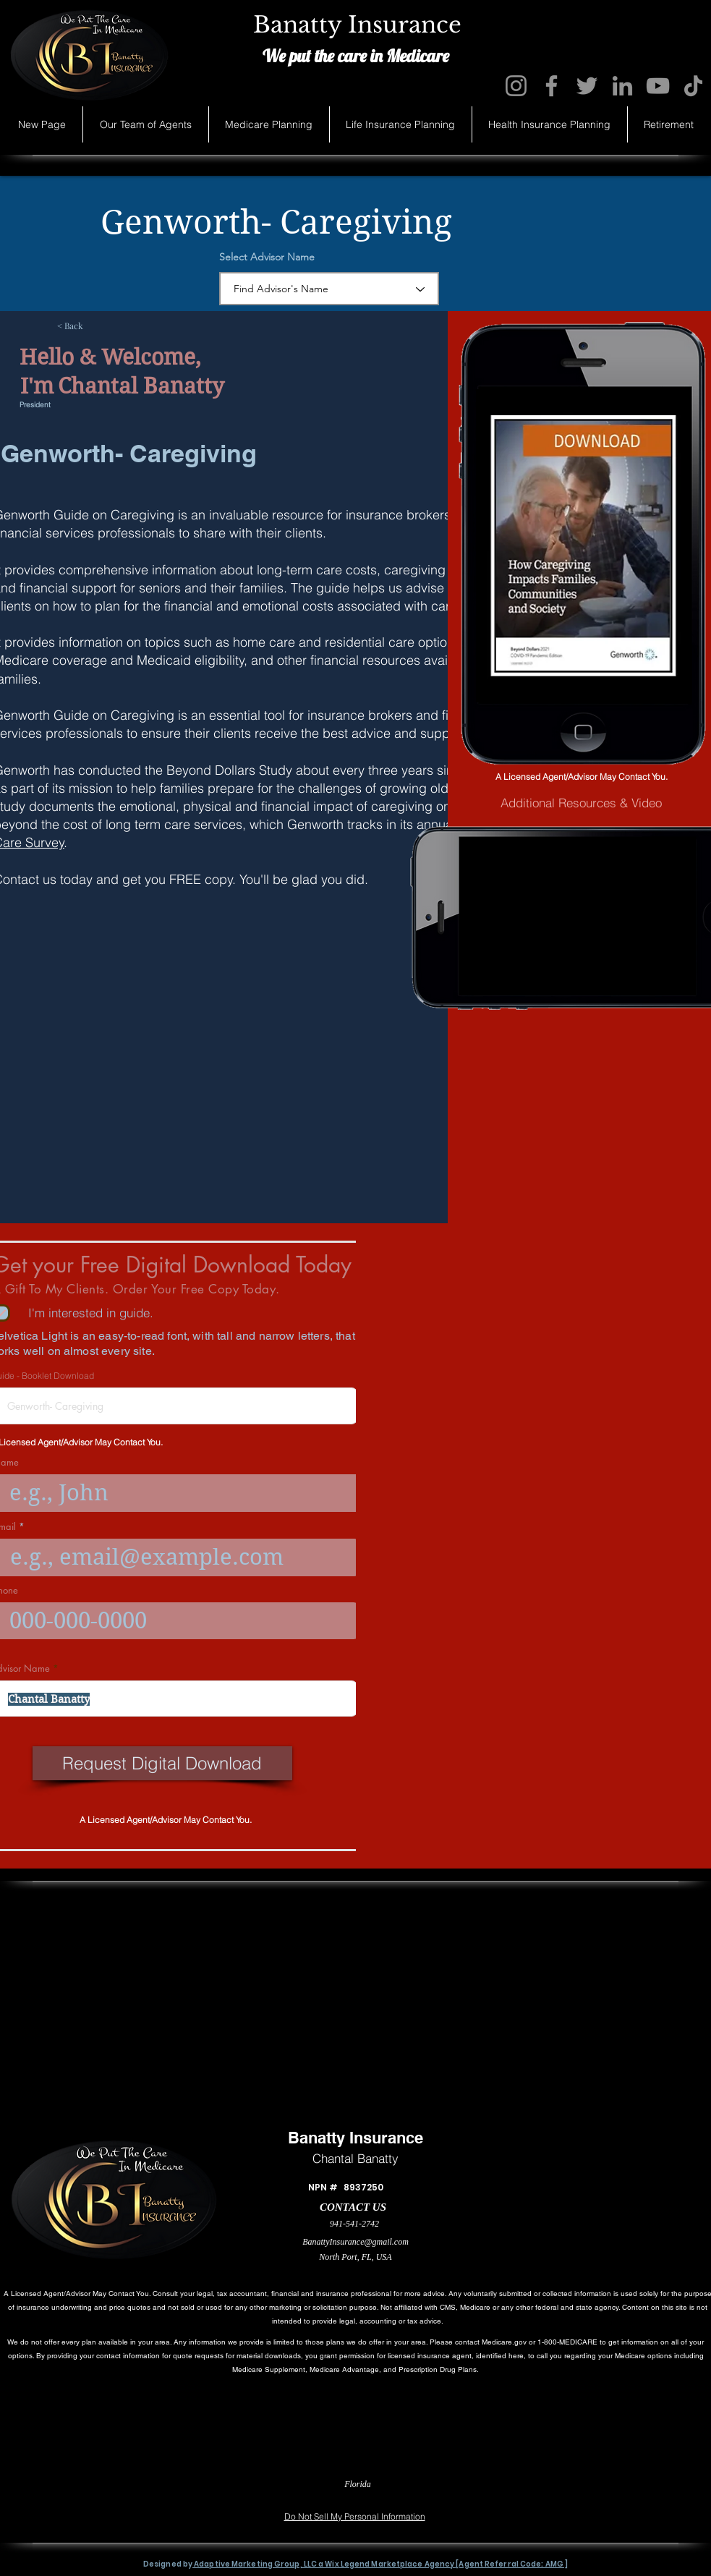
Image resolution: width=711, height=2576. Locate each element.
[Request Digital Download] (162, 1763)
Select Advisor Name (267, 257)
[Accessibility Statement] (645, 2495)
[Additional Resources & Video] (581, 802)
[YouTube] (658, 86)
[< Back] (105, 325)
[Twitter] (587, 86)
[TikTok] (693, 86)
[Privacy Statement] (60, 2495)
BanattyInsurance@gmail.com (355, 2242)
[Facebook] (551, 86)
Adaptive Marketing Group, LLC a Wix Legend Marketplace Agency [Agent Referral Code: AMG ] (380, 2564)
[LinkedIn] (622, 86)
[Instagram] (516, 86)
